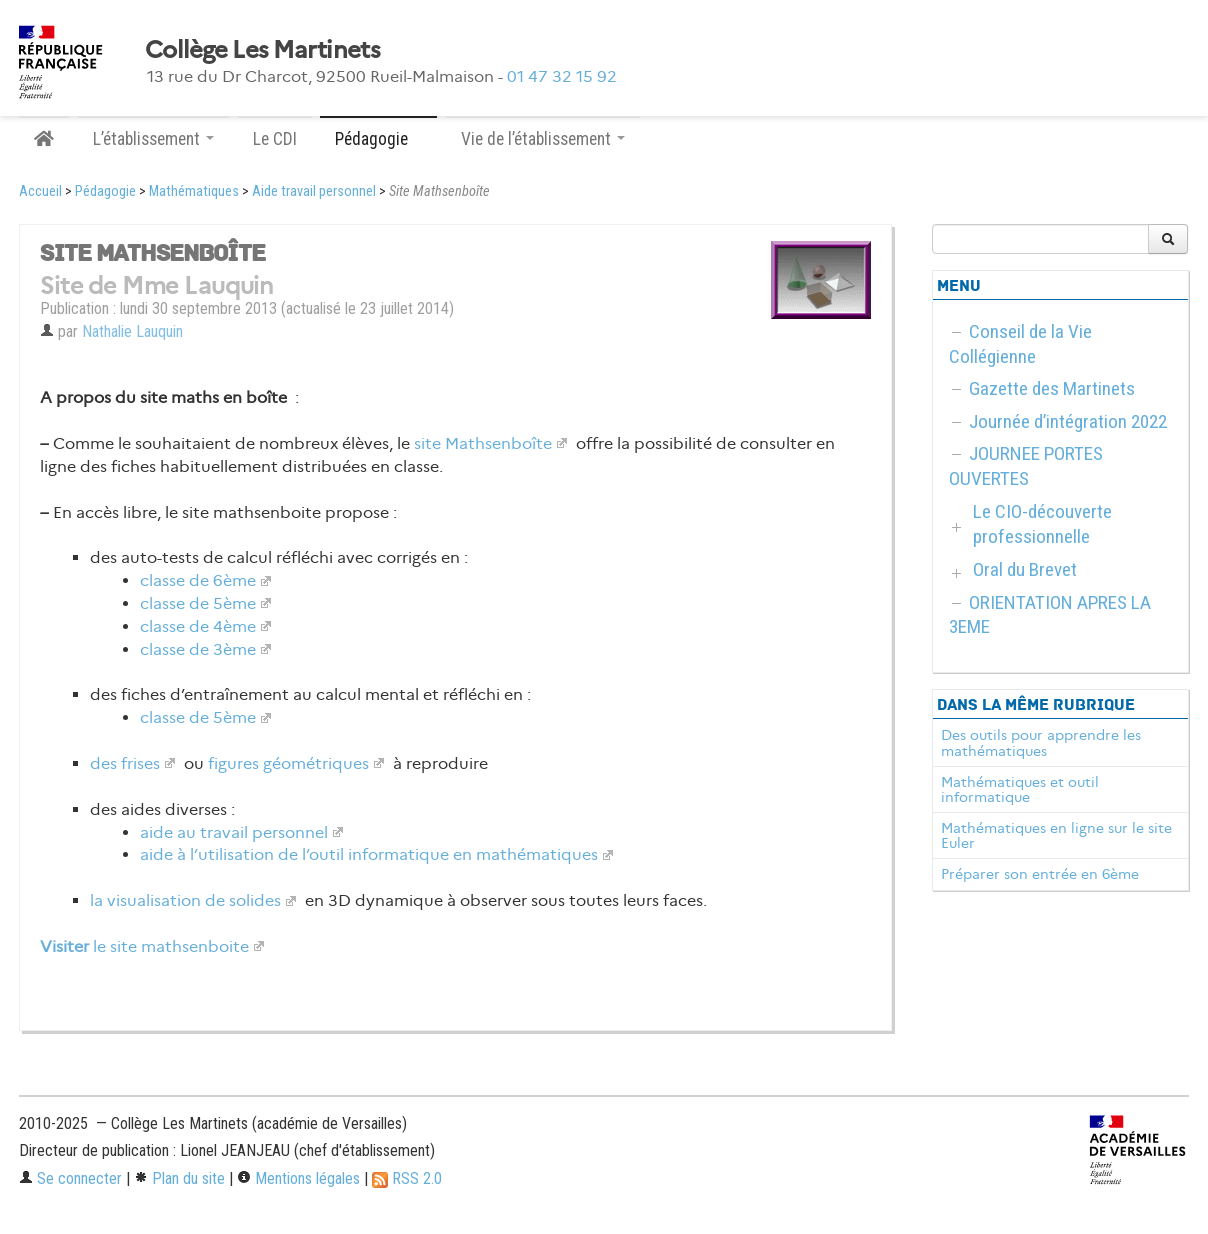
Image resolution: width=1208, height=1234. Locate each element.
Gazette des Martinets (1052, 388)
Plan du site (179, 1178)
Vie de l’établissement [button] (543, 139)
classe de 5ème (198, 603)
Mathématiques (194, 191)
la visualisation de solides (185, 900)
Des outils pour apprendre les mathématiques (1041, 743)
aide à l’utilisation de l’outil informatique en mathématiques (369, 854)
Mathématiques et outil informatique (1020, 790)
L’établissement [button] (153, 139)
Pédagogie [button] (378, 139)
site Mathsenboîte (483, 443)
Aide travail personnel (314, 191)
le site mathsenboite (144, 946)
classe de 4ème (198, 626)
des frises (125, 763)
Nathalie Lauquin (132, 331)
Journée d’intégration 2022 (1068, 421)
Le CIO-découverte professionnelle (1042, 524)
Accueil (40, 191)
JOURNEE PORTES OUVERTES (1026, 466)
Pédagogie (105, 191)
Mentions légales (298, 1178)
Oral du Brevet (1025, 569)
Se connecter (70, 1178)
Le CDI (275, 139)
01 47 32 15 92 (562, 76)
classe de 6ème (198, 580)
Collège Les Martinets (262, 50)
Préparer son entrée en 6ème (1040, 874)
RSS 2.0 (407, 1178)
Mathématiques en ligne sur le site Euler (1056, 836)
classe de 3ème (198, 649)
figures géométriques (288, 763)
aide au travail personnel (234, 832)
